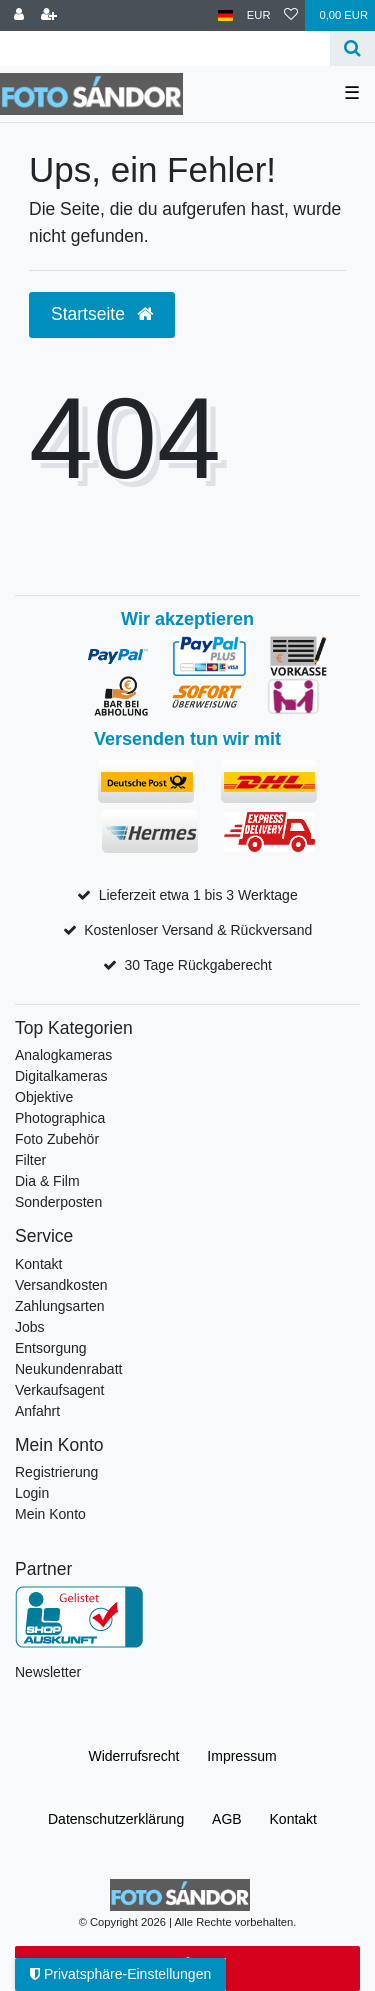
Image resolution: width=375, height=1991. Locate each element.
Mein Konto (50, 1514)
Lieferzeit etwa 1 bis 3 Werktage (198, 895)
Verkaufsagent (60, 1390)
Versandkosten (61, 1285)
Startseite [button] (102, 314)
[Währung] (259, 15)
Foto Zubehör (57, 1139)
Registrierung (56, 1472)
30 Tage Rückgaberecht (198, 965)
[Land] (225, 15)
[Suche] (352, 48)
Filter (30, 1160)
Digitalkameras (61, 1076)
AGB (227, 1819)
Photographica (60, 1118)
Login (32, 1493)
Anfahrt (37, 1411)
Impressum (241, 1756)
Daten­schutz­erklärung (116, 1819)
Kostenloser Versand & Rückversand (198, 930)
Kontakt (38, 1264)
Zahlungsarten (60, 1306)
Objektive (44, 1097)
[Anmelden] (19, 15)
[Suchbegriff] (165, 48)
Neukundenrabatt (68, 1369)
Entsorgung (51, 1348)
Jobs (30, 1327)
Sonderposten (58, 1202)
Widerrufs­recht (133, 1756)
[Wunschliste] (291, 15)
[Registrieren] (49, 15)
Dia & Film (47, 1181)
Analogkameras (63, 1055)
